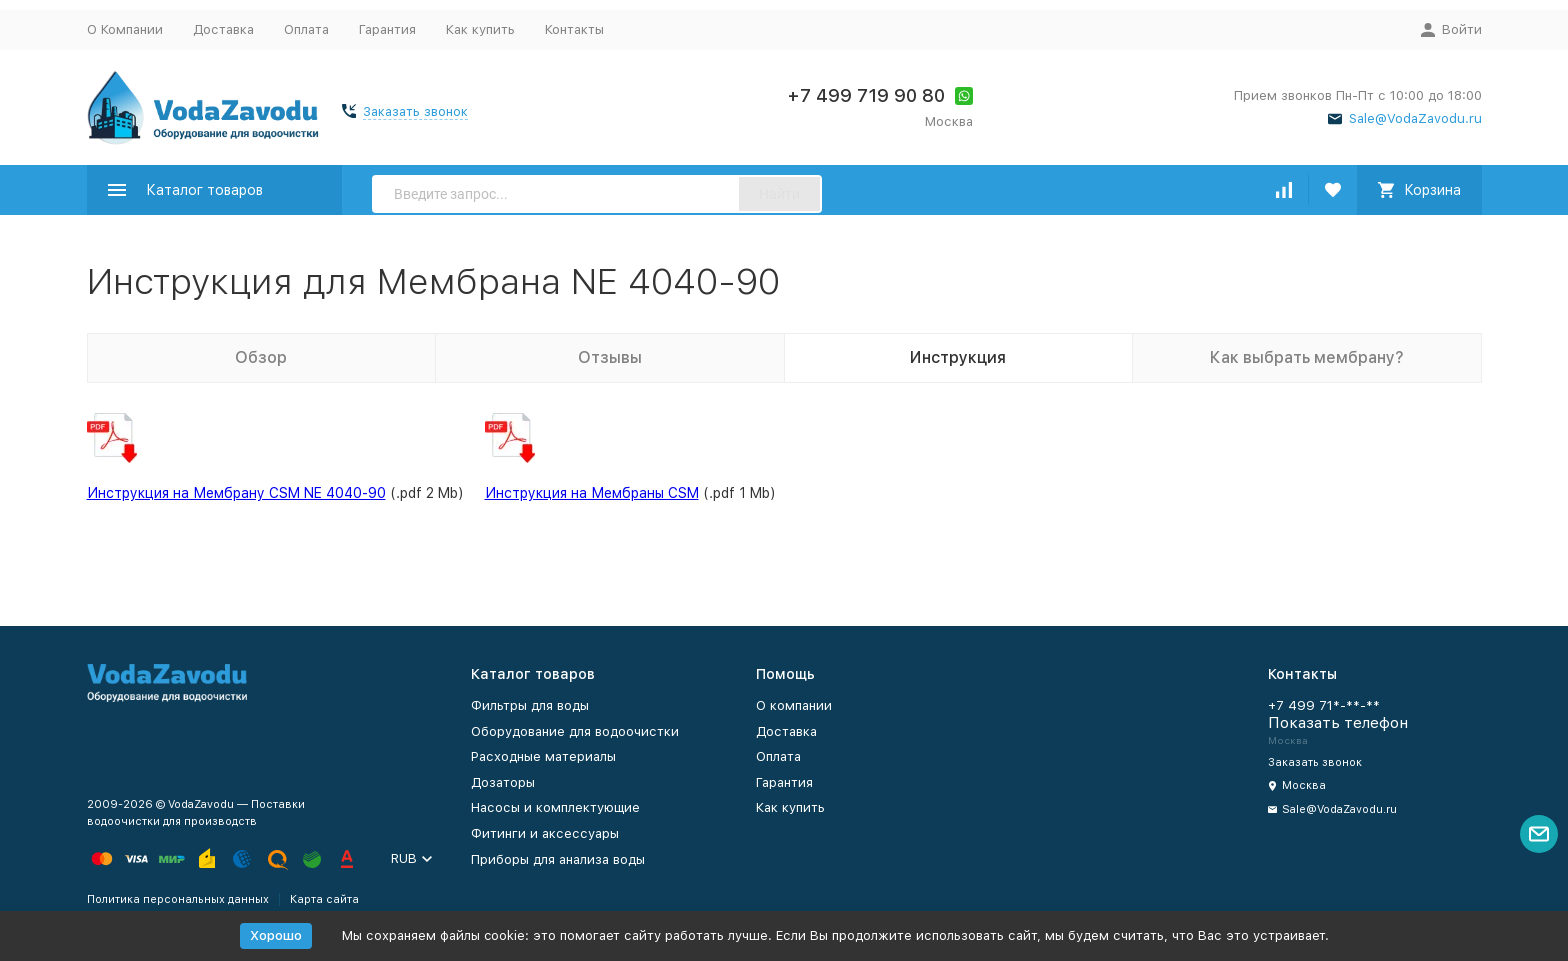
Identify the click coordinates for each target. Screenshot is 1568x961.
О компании (794, 705)
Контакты (574, 29)
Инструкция (958, 357)
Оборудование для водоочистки (575, 731)
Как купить (480, 29)
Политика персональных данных (178, 899)
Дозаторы (503, 782)
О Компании (125, 29)
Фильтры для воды (530, 705)
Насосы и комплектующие (555, 807)
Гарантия (387, 29)
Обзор (261, 357)
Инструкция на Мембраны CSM (592, 493)
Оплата (306, 29)
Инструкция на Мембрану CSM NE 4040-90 (236, 493)
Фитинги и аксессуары (545, 833)
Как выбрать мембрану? (1307, 357)
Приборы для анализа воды (558, 859)
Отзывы (610, 357)
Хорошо (276, 935)
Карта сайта (324, 899)
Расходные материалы (543, 756)
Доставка (223, 29)
